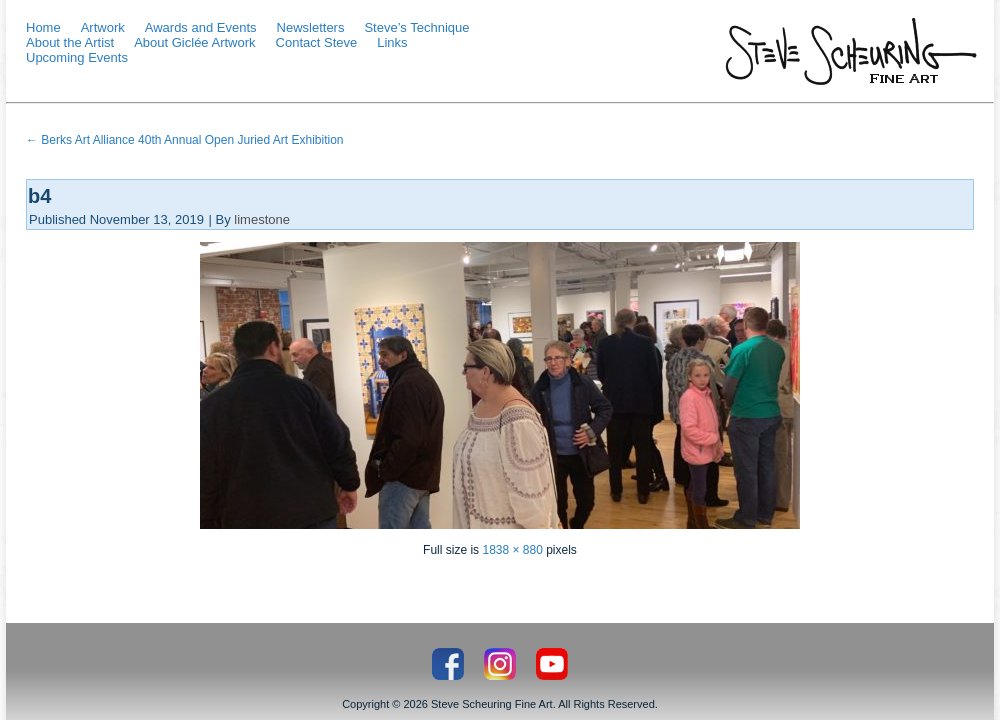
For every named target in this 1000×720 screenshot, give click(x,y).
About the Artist (70, 42)
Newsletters (311, 27)
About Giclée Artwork (194, 42)
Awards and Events (201, 27)
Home (43, 27)
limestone (262, 219)
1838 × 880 (512, 550)
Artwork (103, 27)
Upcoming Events (77, 57)
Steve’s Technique (416, 27)
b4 (39, 196)
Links (392, 42)
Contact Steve (317, 42)
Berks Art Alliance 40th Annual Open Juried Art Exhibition (185, 140)
